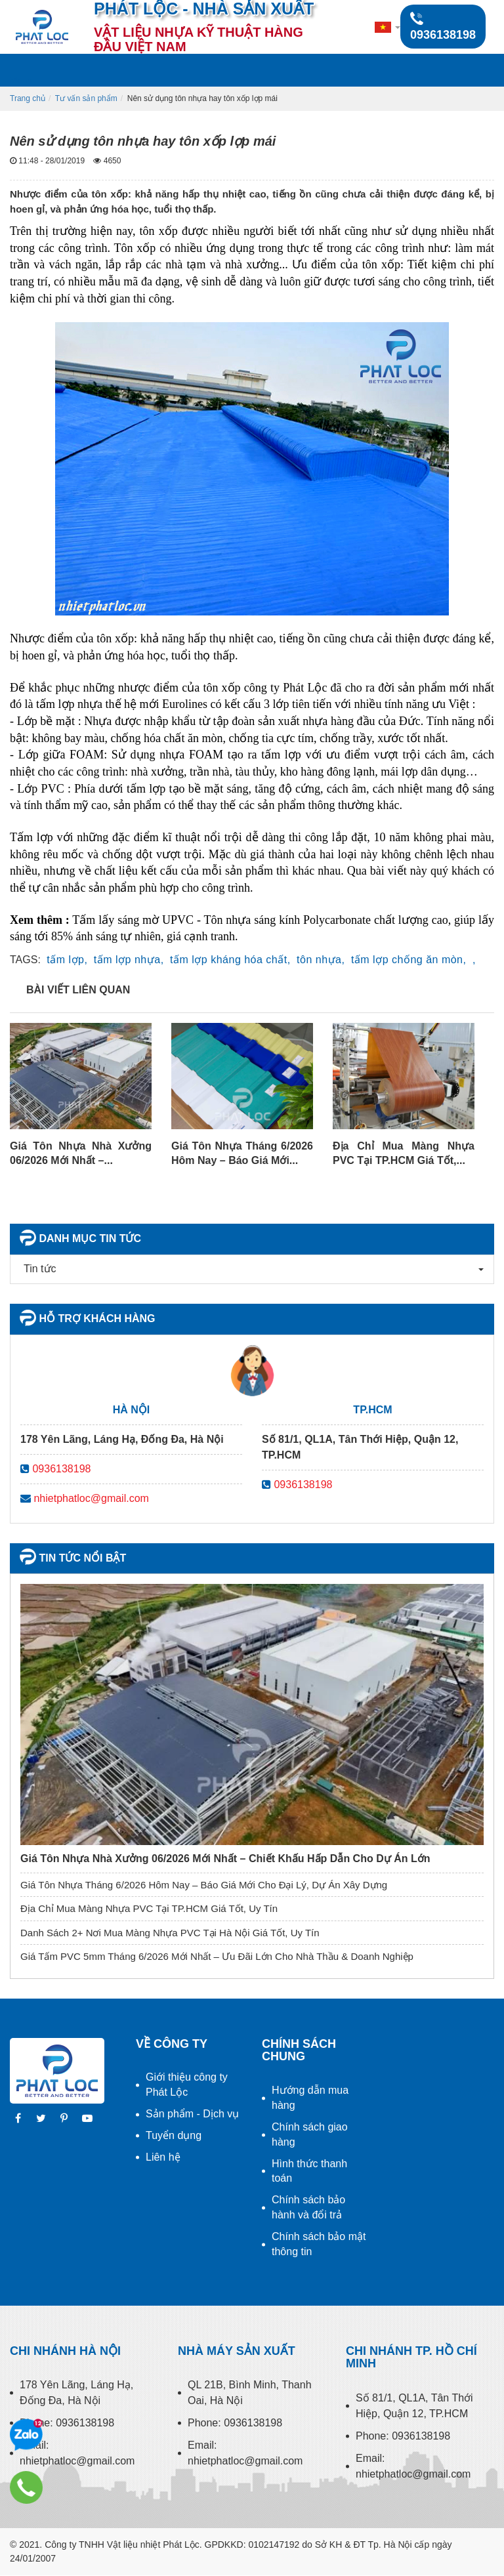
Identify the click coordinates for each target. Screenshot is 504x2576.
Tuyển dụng (173, 2135)
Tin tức (36, 1268)
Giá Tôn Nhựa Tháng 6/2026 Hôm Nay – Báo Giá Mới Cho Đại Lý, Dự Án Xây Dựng (203, 1884)
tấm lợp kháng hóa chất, (230, 959)
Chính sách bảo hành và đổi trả (308, 2207)
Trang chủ (27, 98)
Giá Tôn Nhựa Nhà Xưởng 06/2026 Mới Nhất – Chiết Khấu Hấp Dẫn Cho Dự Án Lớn (225, 1858)
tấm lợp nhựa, (129, 959)
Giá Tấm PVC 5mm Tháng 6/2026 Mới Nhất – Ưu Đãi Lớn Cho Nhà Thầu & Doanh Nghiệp (216, 1956)
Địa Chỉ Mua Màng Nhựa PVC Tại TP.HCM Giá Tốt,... (403, 1153)
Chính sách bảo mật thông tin (319, 2244)
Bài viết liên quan (78, 989)
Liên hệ (163, 2157)
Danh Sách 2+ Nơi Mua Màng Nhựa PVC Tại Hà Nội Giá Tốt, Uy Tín (170, 1932)
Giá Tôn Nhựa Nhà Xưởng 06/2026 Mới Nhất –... (81, 1153)
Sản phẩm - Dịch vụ (192, 2113)
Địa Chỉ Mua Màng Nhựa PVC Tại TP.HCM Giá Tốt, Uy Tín (149, 1908)
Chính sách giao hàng (310, 2134)
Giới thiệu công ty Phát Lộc (187, 2084)
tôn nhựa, (321, 959)
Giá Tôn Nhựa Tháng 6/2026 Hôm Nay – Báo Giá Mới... (242, 1153)
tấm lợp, (67, 959)
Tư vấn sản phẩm (86, 98)
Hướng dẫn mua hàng (310, 2098)
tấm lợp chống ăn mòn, (409, 959)
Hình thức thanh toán (309, 2171)
